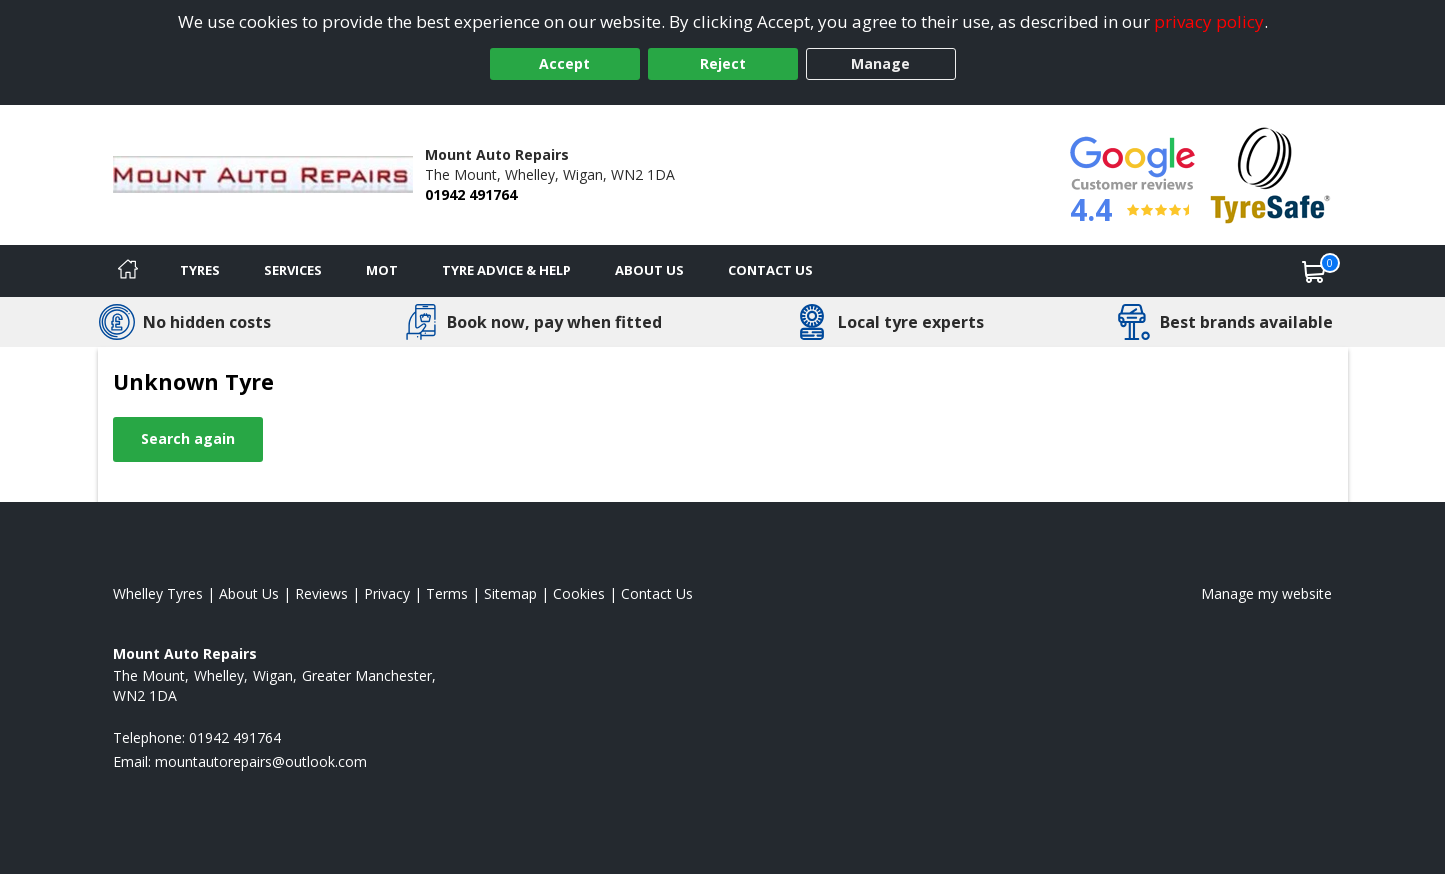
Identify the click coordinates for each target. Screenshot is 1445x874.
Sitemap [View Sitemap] (510, 593)
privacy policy (1209, 21)
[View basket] (1314, 271)
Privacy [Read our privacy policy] (387, 593)
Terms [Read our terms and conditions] (447, 593)
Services (293, 270)
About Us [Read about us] (249, 593)
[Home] (128, 271)
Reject (723, 63)
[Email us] (261, 761)
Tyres (200, 270)
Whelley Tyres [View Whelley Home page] (158, 593)
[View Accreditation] (1270, 173)
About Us (649, 270)
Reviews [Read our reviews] (321, 593)
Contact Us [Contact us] (770, 270)
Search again (188, 438)
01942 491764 (471, 194)
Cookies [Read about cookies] (579, 593)
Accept (564, 63)
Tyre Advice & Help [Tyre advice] (506, 270)
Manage (880, 63)
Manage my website (1266, 593)
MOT (382, 270)
